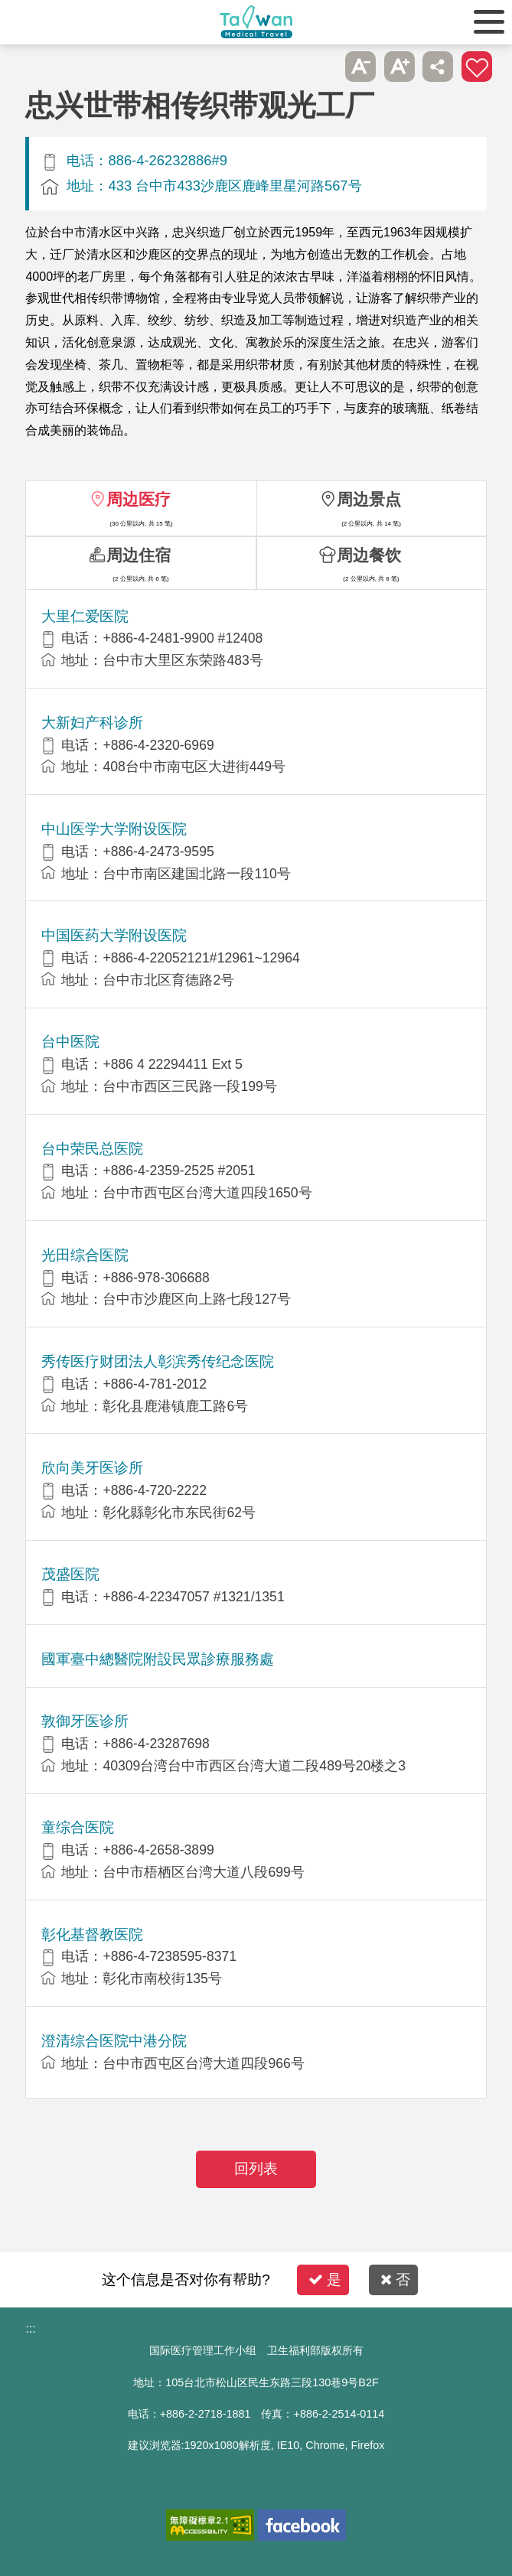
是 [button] (324, 2280)
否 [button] (395, 2280)
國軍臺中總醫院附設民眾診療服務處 (157, 1659)
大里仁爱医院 (85, 616)
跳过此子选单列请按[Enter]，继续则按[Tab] (322, 66)
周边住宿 (138, 555)
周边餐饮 (369, 555)
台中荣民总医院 (92, 1149)
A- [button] (360, 66)
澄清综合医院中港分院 (114, 2041)
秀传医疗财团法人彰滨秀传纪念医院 (157, 1361)
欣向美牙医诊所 (92, 1468)
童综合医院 (77, 1827)
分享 (437, 66)
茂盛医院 (70, 1574)
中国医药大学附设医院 (114, 935)
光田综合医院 (85, 1255)
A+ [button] (399, 66)
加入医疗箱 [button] (476, 66)
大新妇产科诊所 (92, 723)
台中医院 (70, 1042)
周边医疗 (138, 499)
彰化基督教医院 (92, 1934)
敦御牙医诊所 (85, 1721)
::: (30, 2328)
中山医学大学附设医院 (114, 829)
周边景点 (369, 499)
